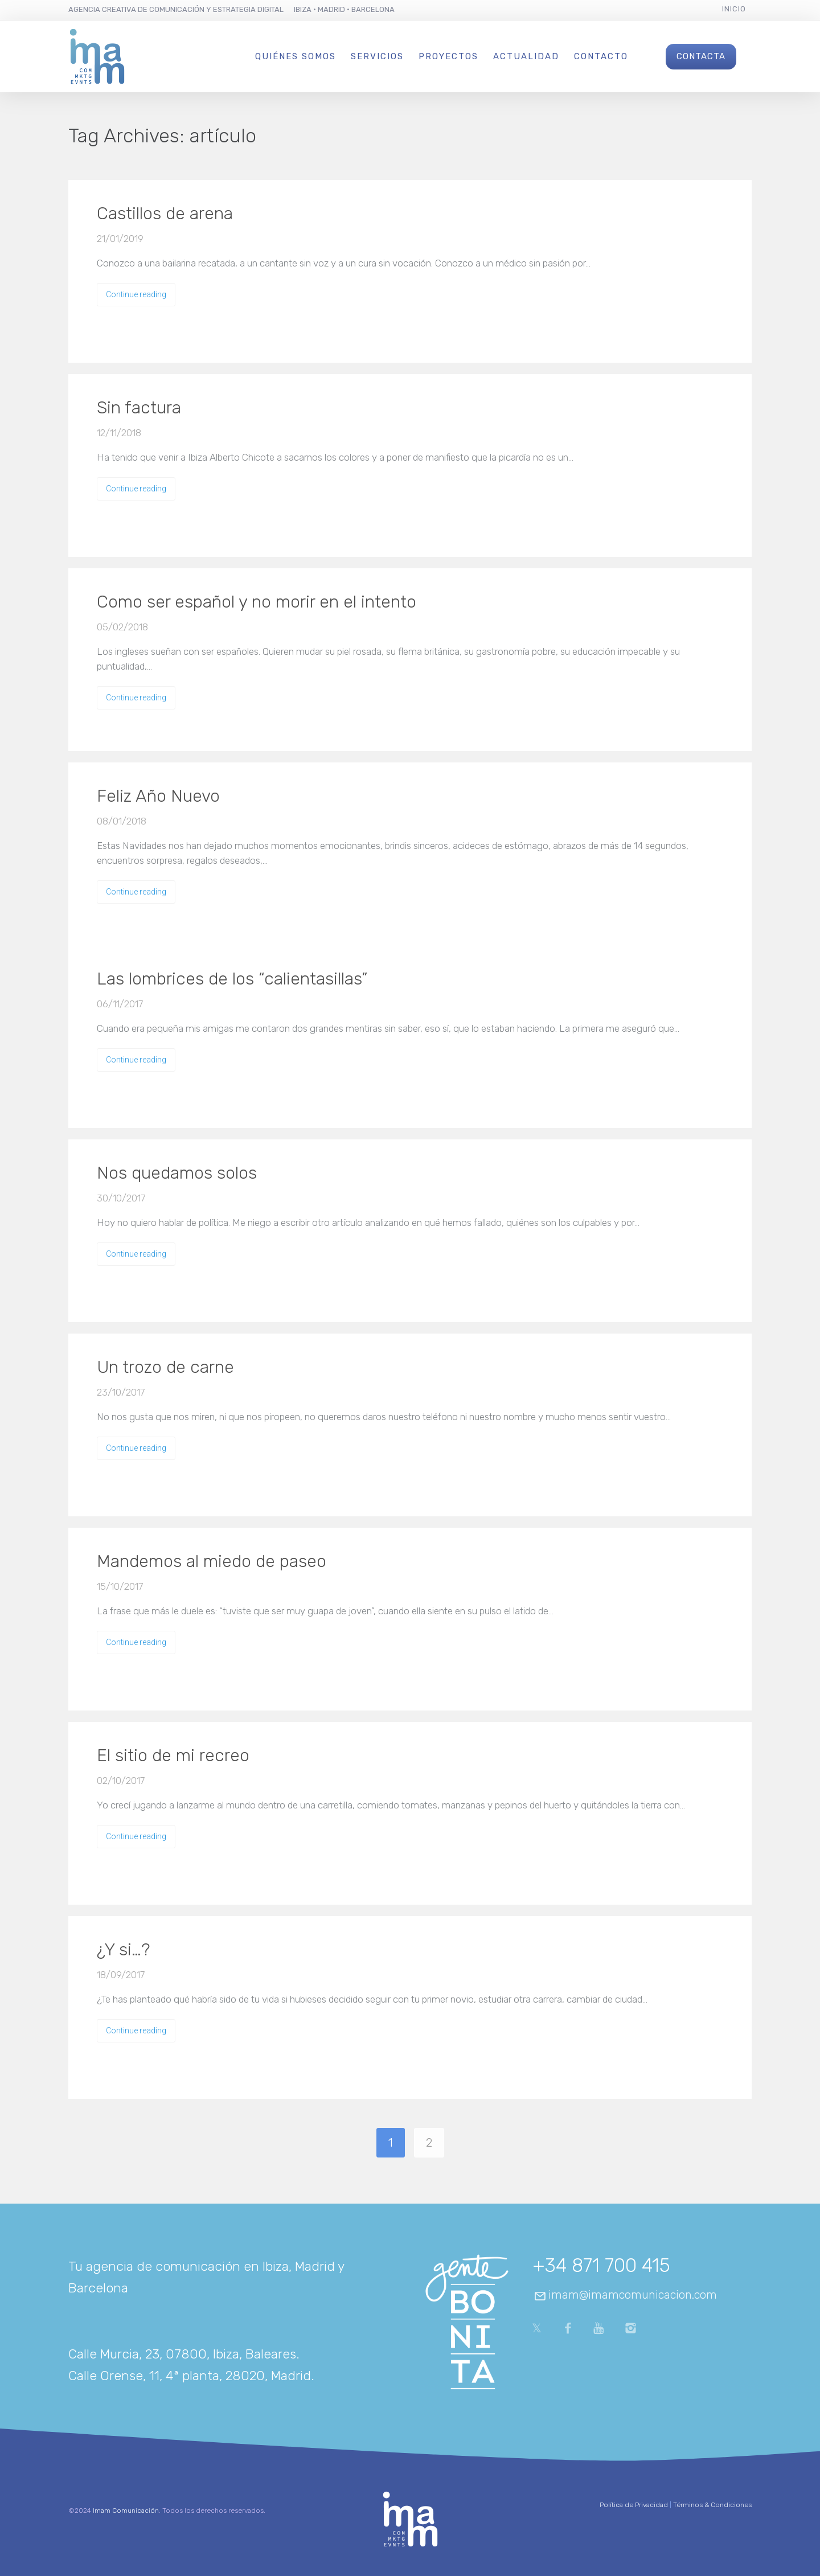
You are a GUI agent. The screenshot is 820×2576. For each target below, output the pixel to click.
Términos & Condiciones (712, 2505)
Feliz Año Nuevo (158, 796)
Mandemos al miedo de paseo (211, 1561)
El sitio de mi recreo (173, 1755)
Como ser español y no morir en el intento (256, 602)
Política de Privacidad (634, 2505)
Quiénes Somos (295, 56)
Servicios (377, 56)
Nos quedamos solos (177, 1173)
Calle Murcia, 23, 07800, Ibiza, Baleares (182, 2354)
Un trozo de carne (165, 1367)
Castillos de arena (165, 213)
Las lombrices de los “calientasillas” (232, 979)
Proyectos (448, 56)
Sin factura (139, 407)
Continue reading (136, 294)
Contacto (601, 56)
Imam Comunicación (126, 2511)
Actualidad (526, 56)
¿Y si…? (123, 1949)
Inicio (734, 9)
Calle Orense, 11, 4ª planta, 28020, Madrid (189, 2376)
